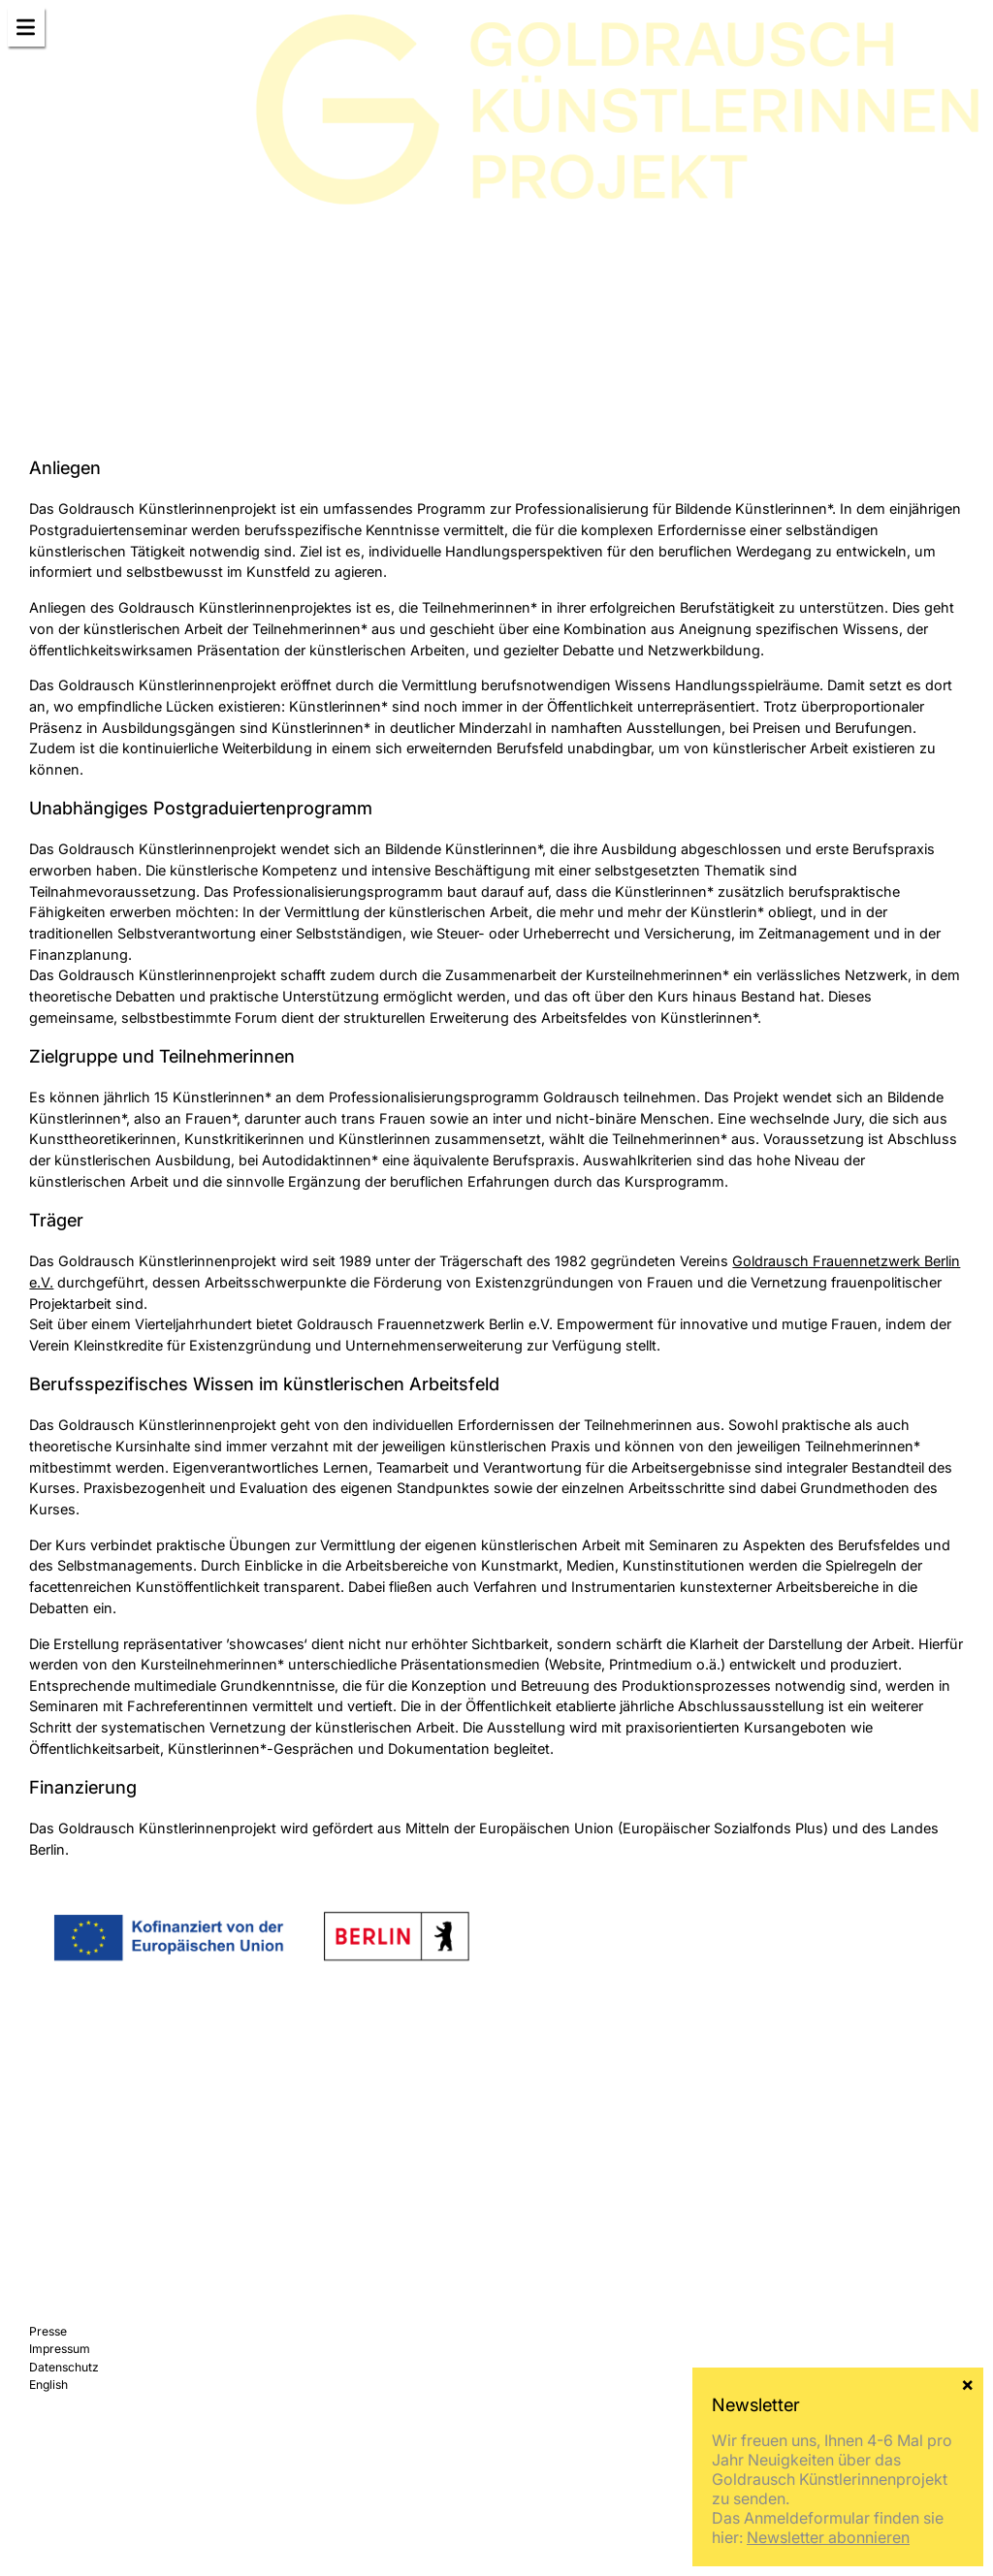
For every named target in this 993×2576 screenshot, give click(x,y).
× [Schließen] (967, 2383)
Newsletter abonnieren (828, 2537)
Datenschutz (64, 2367)
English (48, 2384)
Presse (48, 2331)
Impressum (59, 2348)
